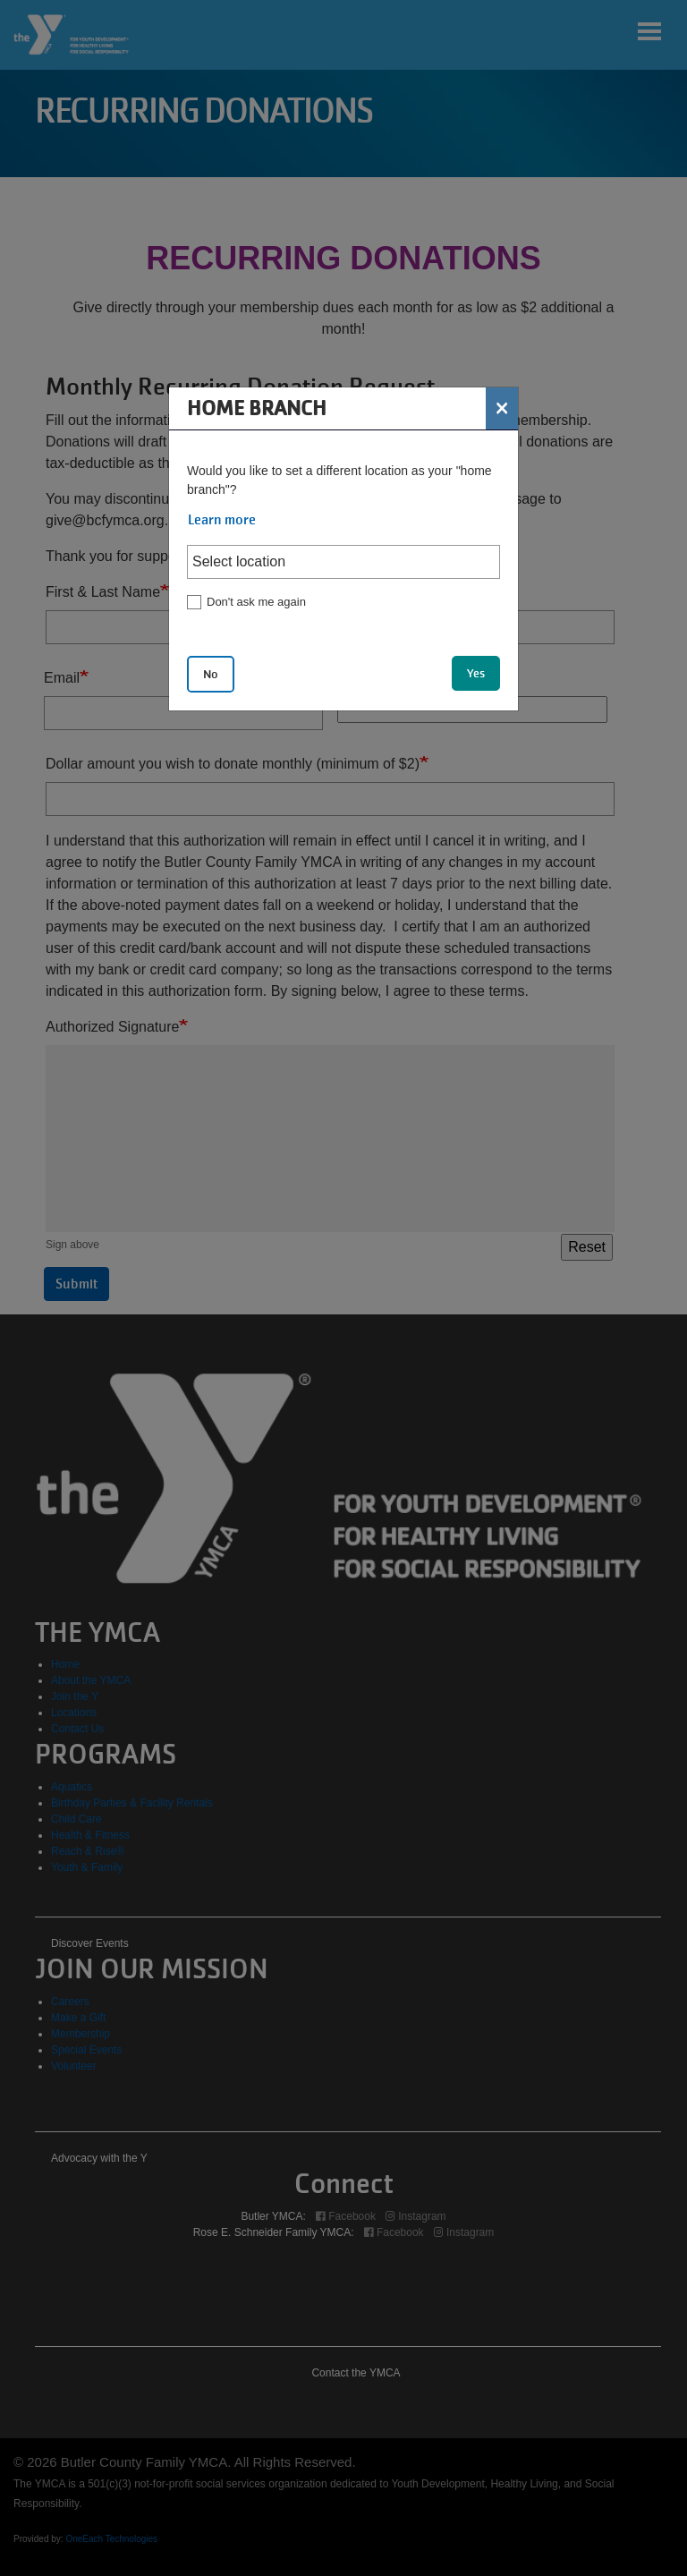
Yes (476, 673)
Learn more (222, 520)
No (210, 674)
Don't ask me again (256, 601)
